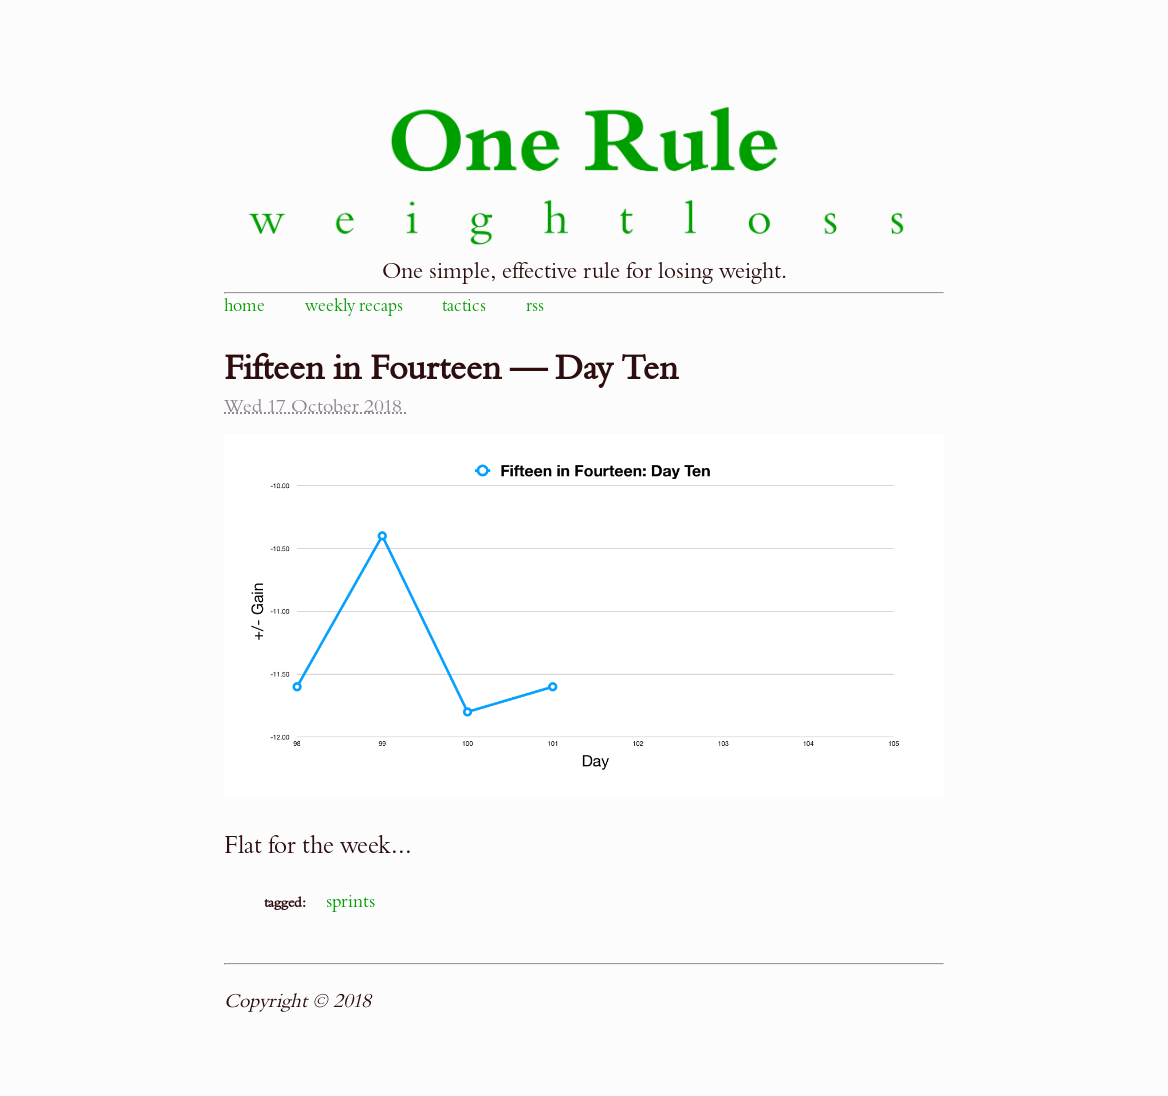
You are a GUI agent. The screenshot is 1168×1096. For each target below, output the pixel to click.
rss (535, 306)
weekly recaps (354, 306)
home (244, 306)
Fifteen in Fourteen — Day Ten (451, 369)
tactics (464, 306)
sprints (350, 901)
